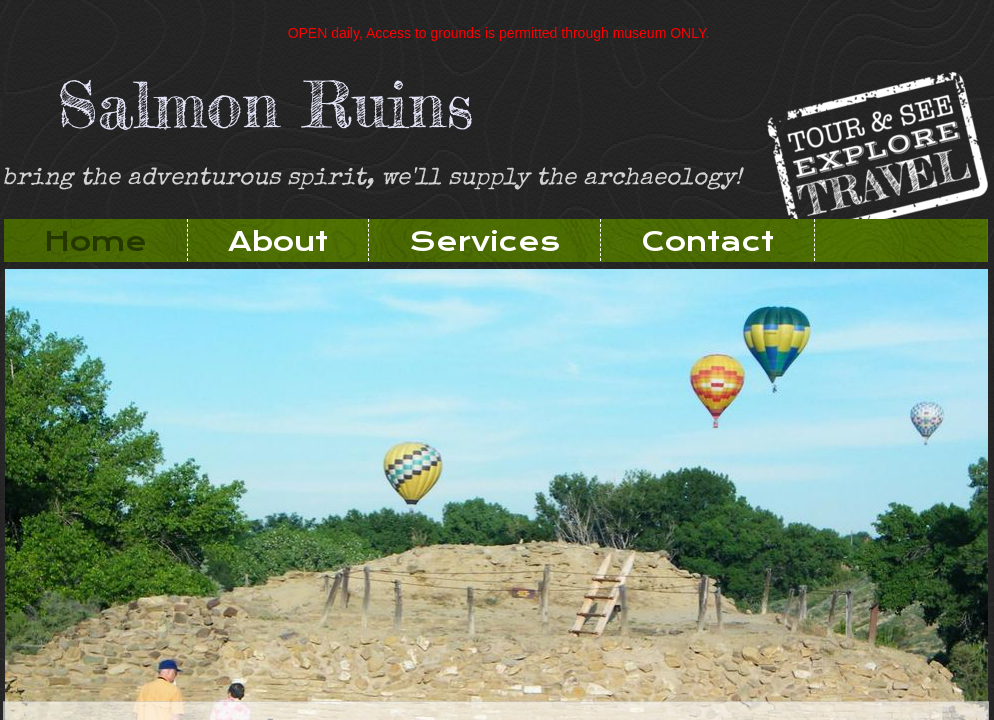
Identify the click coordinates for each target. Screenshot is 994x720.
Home (95, 241)
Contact (707, 241)
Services (484, 241)
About (278, 241)
